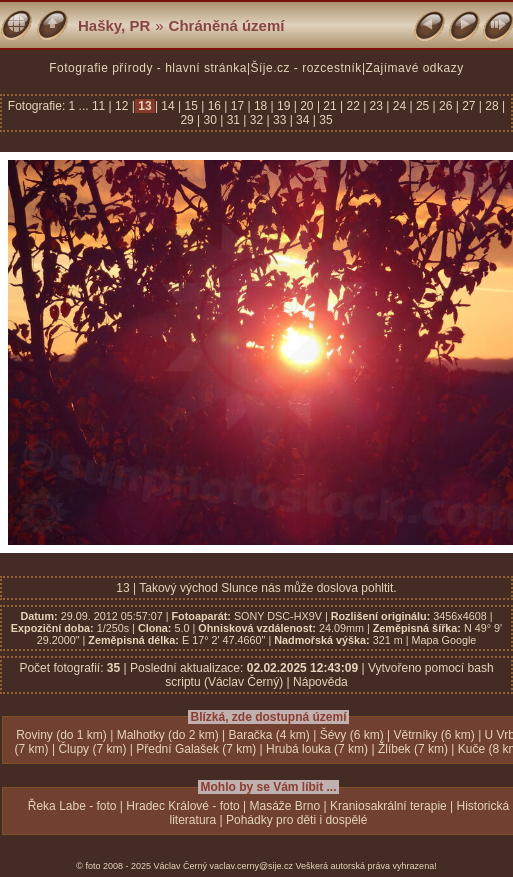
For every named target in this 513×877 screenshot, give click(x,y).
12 (122, 106)
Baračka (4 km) (268, 735)
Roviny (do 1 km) (61, 735)
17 (237, 106)
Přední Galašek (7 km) (196, 749)
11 (100, 106)
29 (188, 120)
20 (307, 106)
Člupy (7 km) (92, 749)
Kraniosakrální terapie (388, 806)
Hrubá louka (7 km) (317, 749)
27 (469, 106)
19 (284, 106)
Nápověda (320, 682)
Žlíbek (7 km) (413, 749)
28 (492, 106)
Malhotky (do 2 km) (168, 735)
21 (330, 106)
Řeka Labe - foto (72, 806)
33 (280, 120)
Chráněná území (227, 25)
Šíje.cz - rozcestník (306, 68)
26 (446, 106)
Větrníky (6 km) (433, 735)
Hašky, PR (114, 25)
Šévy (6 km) (352, 735)
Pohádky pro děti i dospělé (296, 820)
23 (376, 106)
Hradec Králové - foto (182, 806)
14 (168, 106)
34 (303, 120)
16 (214, 106)
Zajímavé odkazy (415, 68)
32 (256, 120)
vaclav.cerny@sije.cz (252, 866)
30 (210, 120)
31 (233, 120)
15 (191, 106)
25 (423, 106)
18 (261, 106)
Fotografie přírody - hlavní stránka (148, 68)
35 (324, 120)
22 (353, 106)
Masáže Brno (285, 806)
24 (399, 106)
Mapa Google (443, 640)
